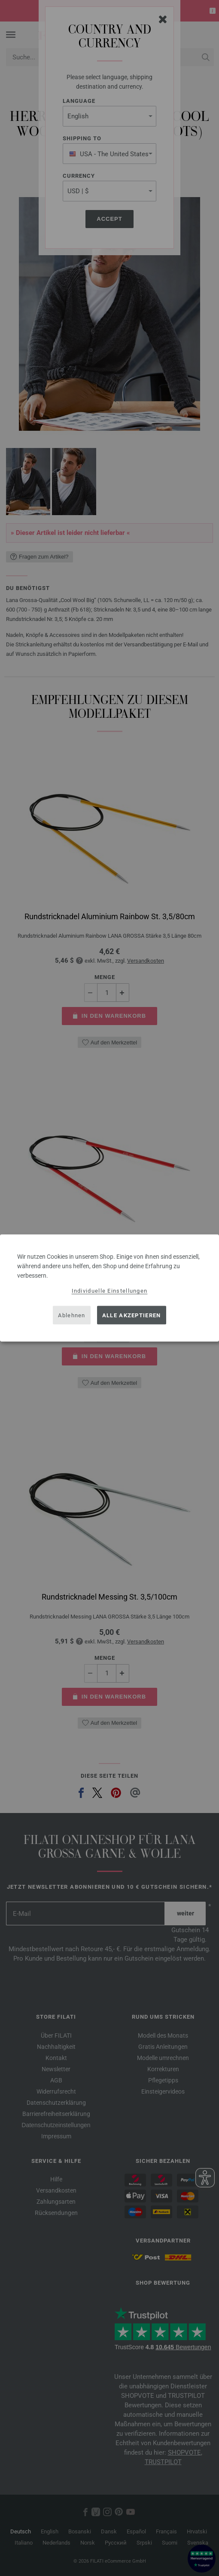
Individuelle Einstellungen (110, 1291)
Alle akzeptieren (131, 1315)
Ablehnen (71, 1315)
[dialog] (109, 1288)
